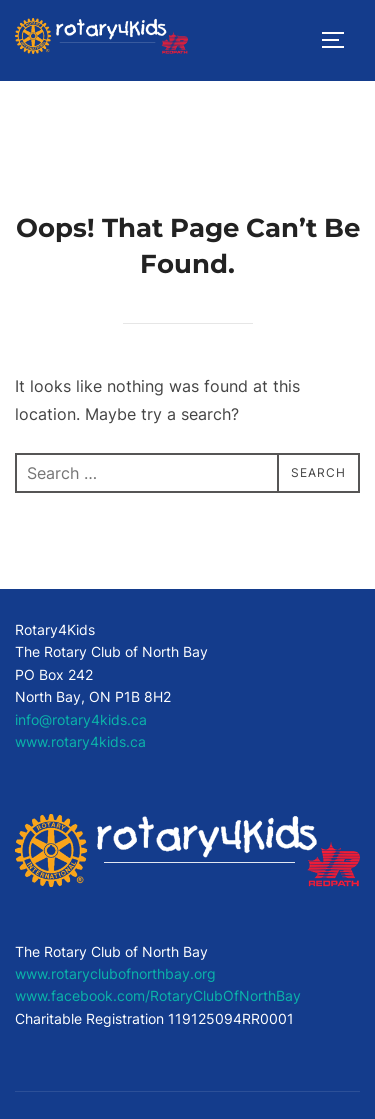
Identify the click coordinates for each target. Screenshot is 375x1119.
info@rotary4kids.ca (81, 719)
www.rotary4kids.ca (80, 741)
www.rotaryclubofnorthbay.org (115, 973)
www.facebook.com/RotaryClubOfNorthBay (158, 995)
